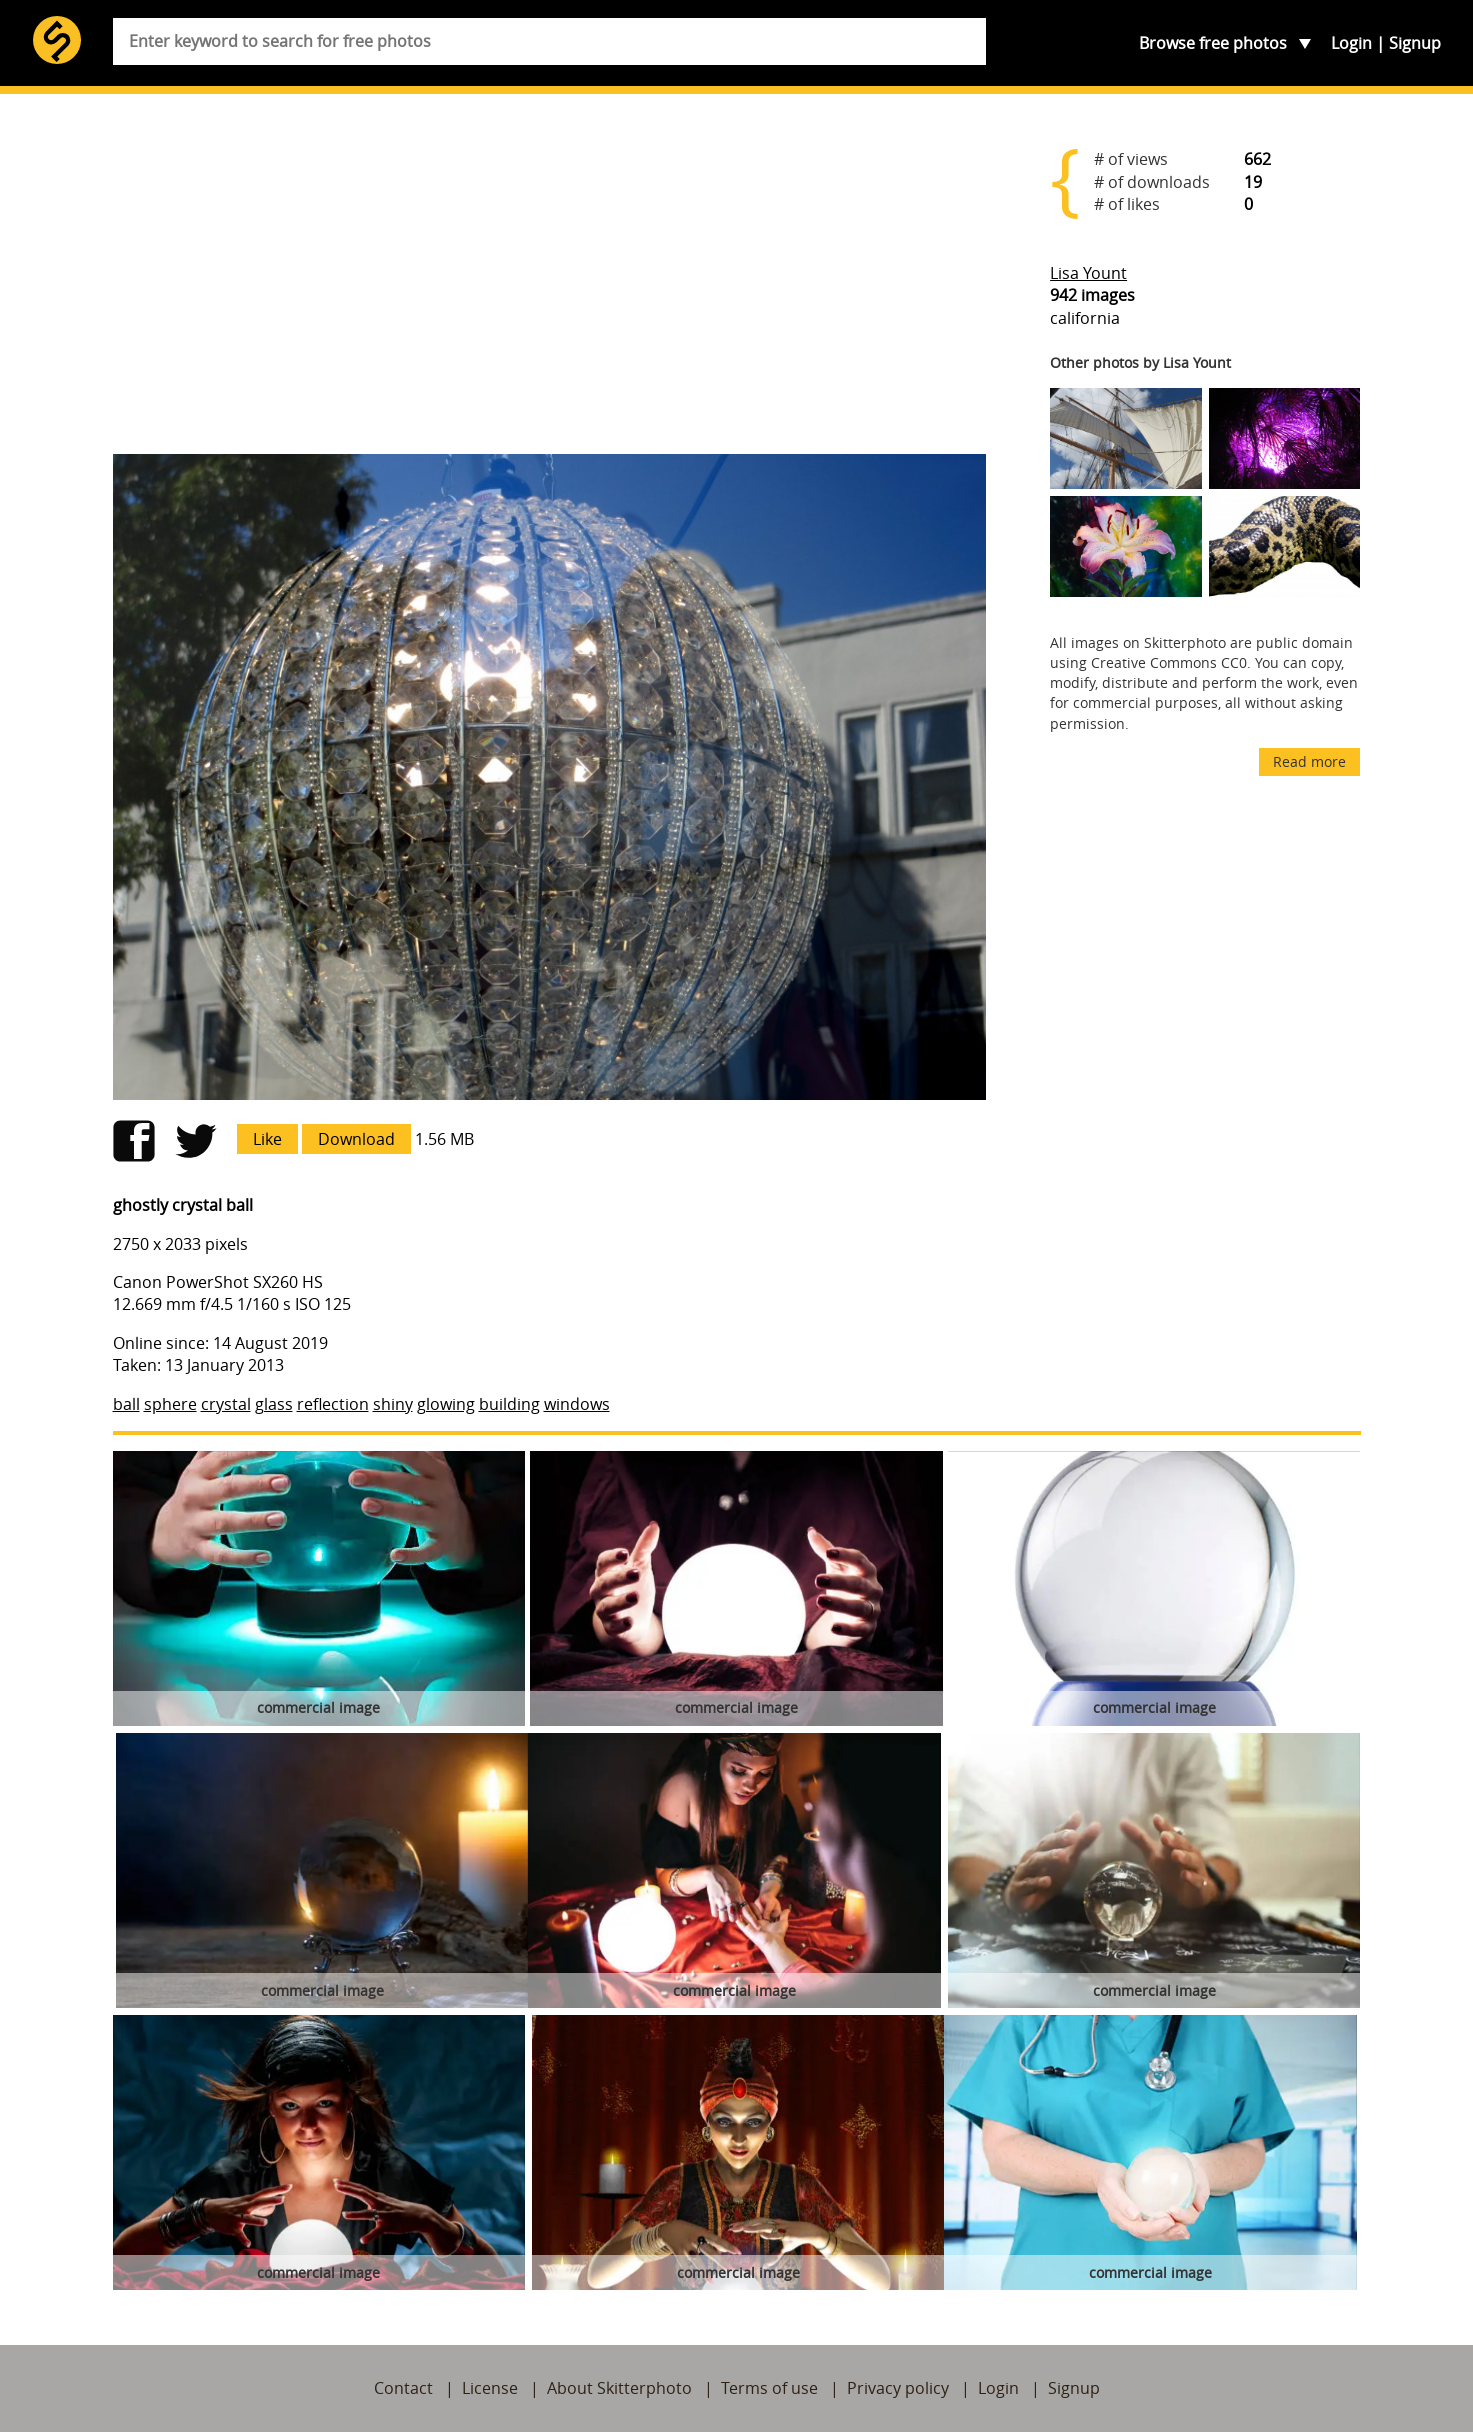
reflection (333, 1404)
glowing (446, 1404)
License (490, 2388)
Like (267, 1139)
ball (126, 1404)
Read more (1309, 761)
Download (356, 1139)
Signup (1415, 43)
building (509, 1404)
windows (577, 1404)
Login (1351, 43)
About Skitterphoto (619, 2388)
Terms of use (769, 2388)
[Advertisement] (550, 282)
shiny (393, 1404)
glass (274, 1404)
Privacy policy (898, 2388)
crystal (226, 1404)
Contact (403, 2388)
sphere (170, 1404)
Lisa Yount (1088, 273)
